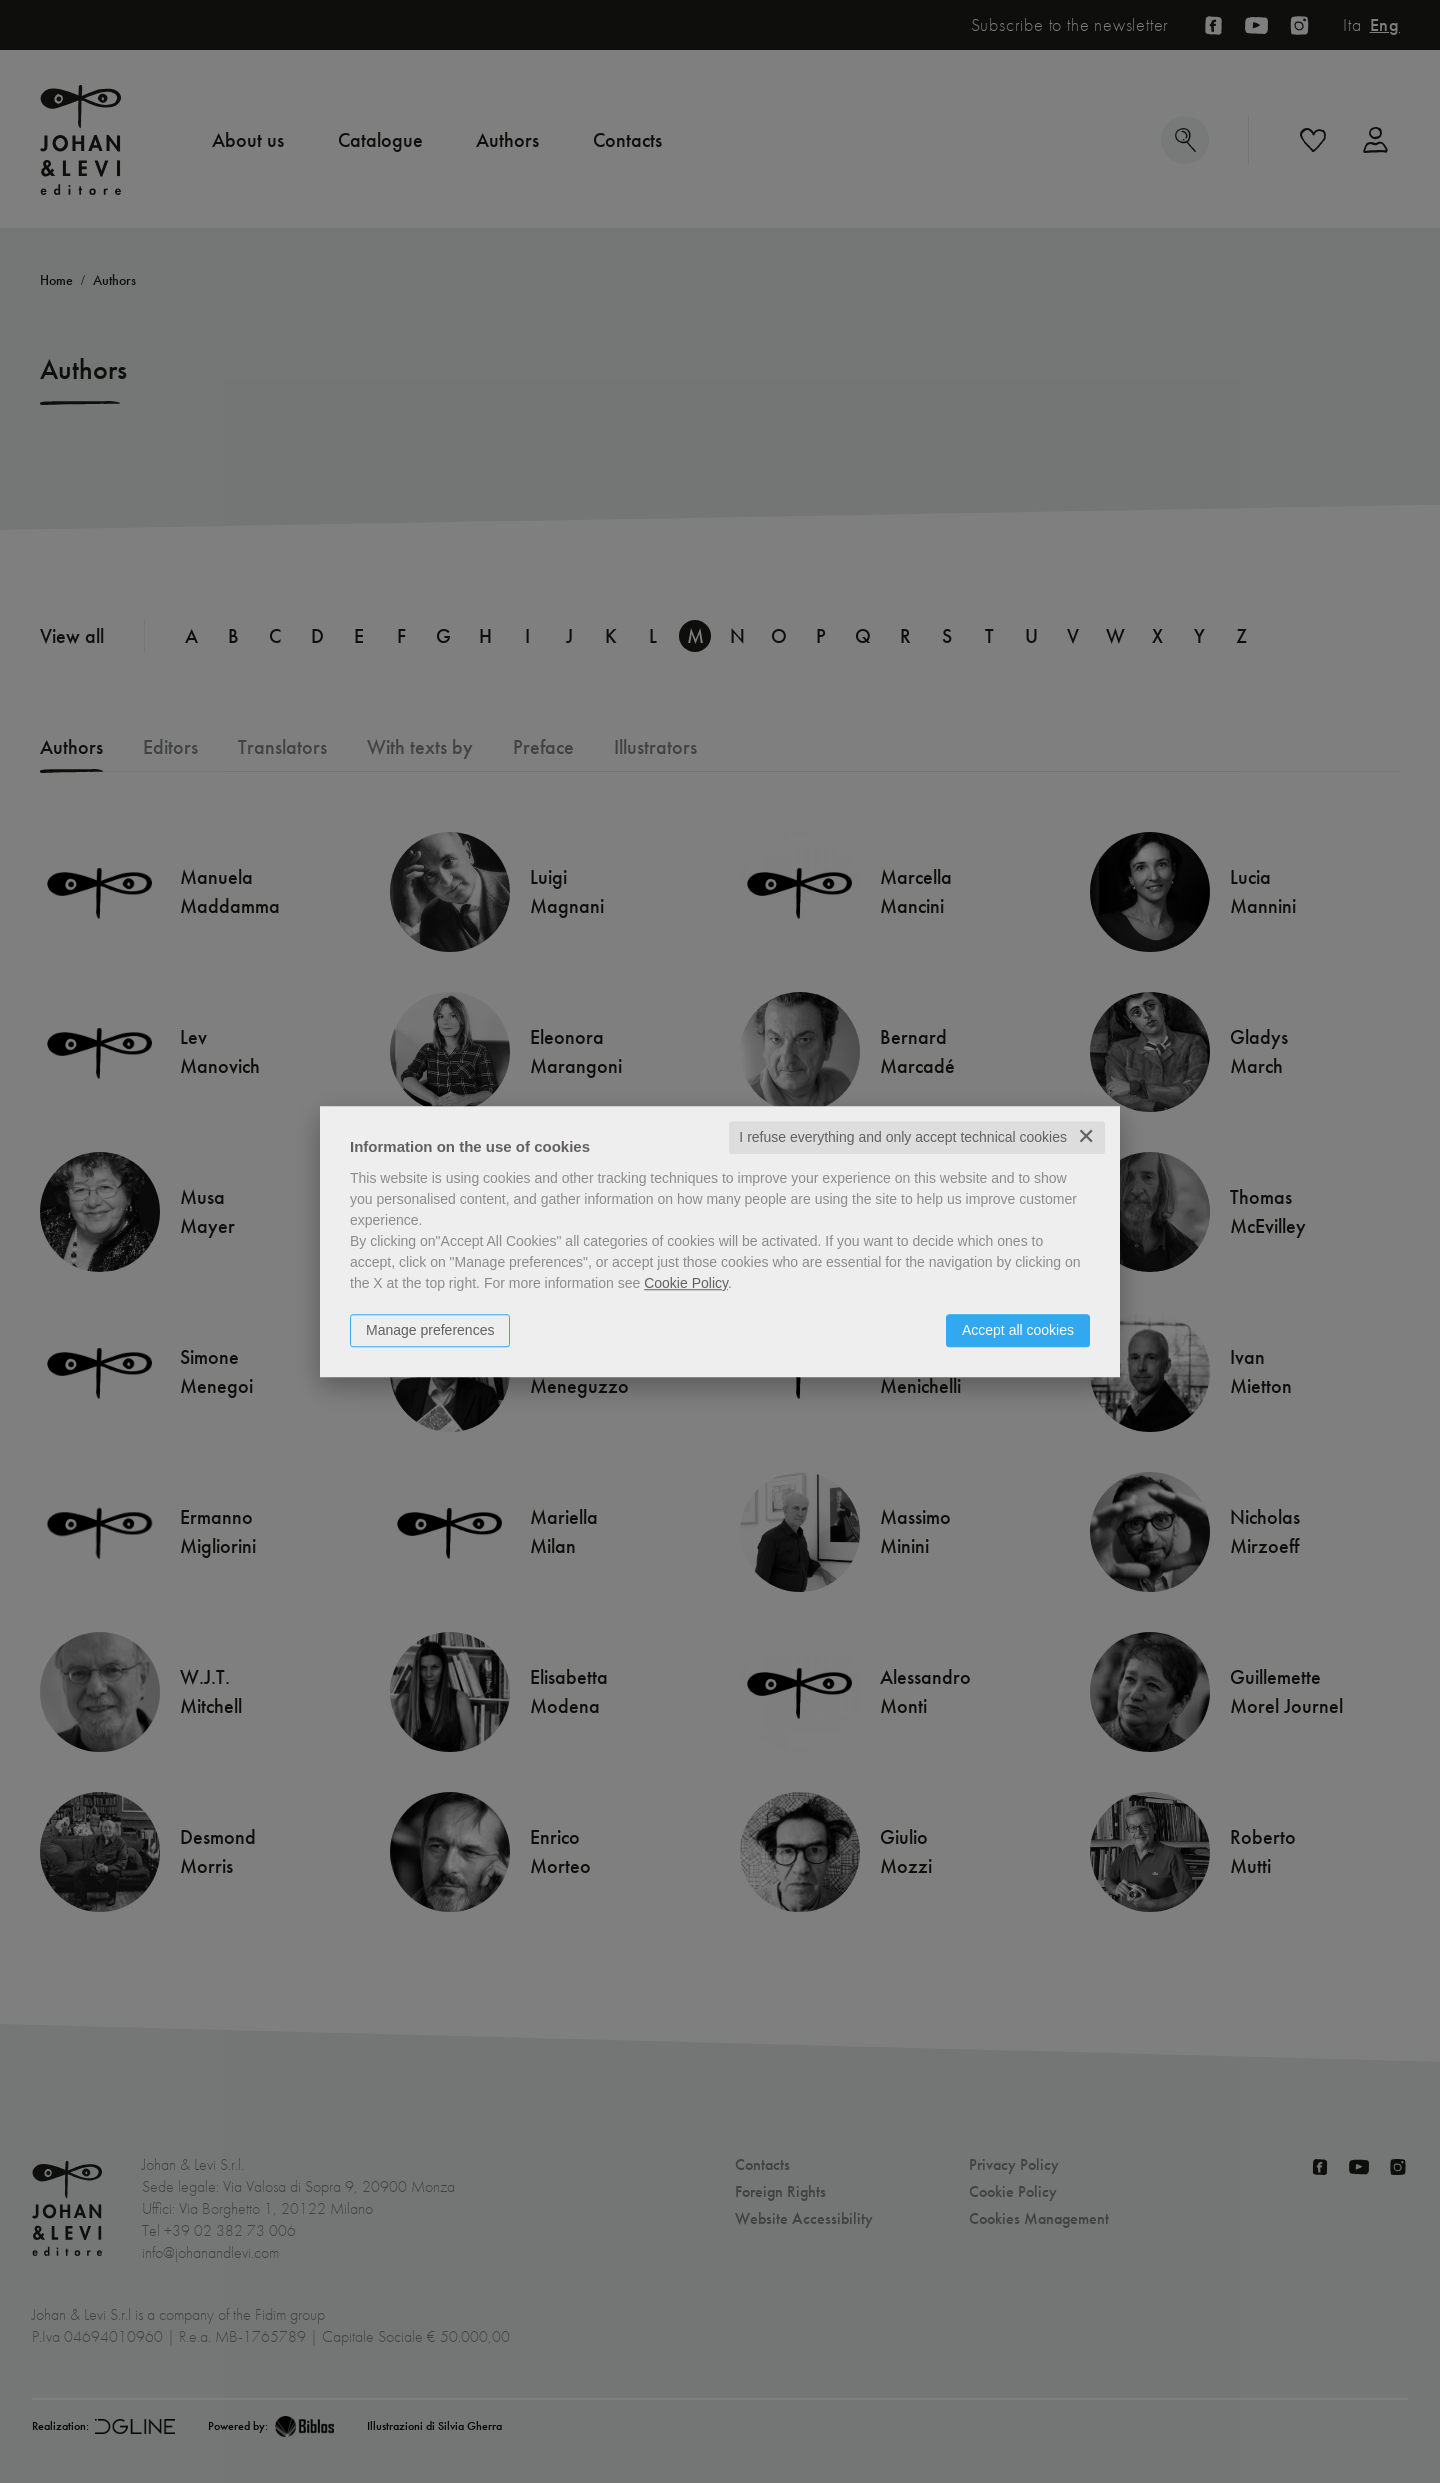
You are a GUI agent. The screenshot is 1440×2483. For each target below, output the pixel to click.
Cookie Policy (686, 1283)
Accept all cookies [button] (1018, 1330)
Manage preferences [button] (430, 1330)
